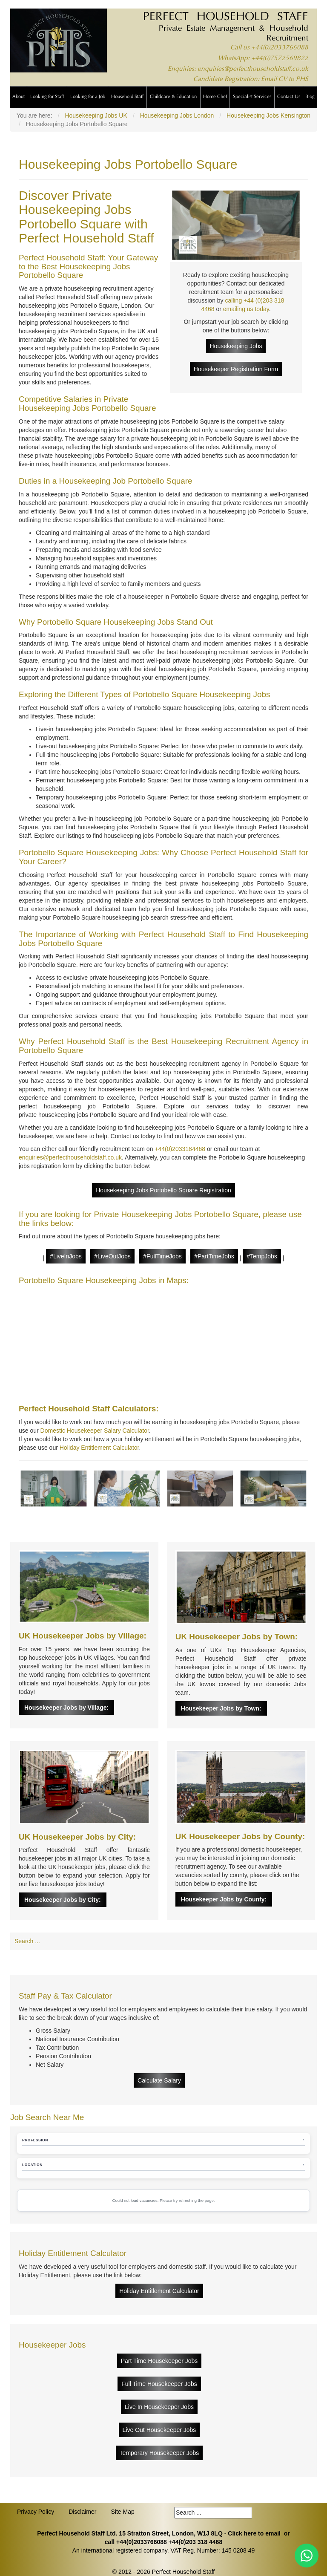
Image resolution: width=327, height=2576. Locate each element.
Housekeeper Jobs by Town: (221, 1708)
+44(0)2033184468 (180, 1148)
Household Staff (127, 97)
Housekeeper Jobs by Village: (66, 1707)
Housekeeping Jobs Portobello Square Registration (163, 1190)
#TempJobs (262, 1256)
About (18, 97)
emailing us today (246, 309)
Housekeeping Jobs (236, 346)
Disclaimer (82, 2511)
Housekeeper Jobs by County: (224, 1899)
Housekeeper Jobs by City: (62, 1899)
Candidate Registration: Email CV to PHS (250, 79)
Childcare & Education (173, 97)
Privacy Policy (35, 2511)
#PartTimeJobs (214, 1256)
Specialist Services (252, 97)
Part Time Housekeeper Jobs (159, 2360)
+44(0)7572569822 (279, 58)
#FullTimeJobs (162, 1256)
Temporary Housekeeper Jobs (159, 2452)
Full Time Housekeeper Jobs (159, 2383)
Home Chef (215, 97)
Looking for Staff (47, 97)
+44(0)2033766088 (279, 48)
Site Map (122, 2511)
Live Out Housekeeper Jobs (159, 2429)
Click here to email (254, 2533)
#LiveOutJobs (112, 1256)
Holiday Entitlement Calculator (99, 1447)
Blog (310, 97)
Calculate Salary (159, 2080)
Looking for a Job (87, 97)
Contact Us (288, 97)
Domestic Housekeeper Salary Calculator (94, 1430)
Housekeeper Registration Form (236, 369)
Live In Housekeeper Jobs (159, 2406)
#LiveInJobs (66, 1256)
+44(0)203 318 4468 (196, 2541)
